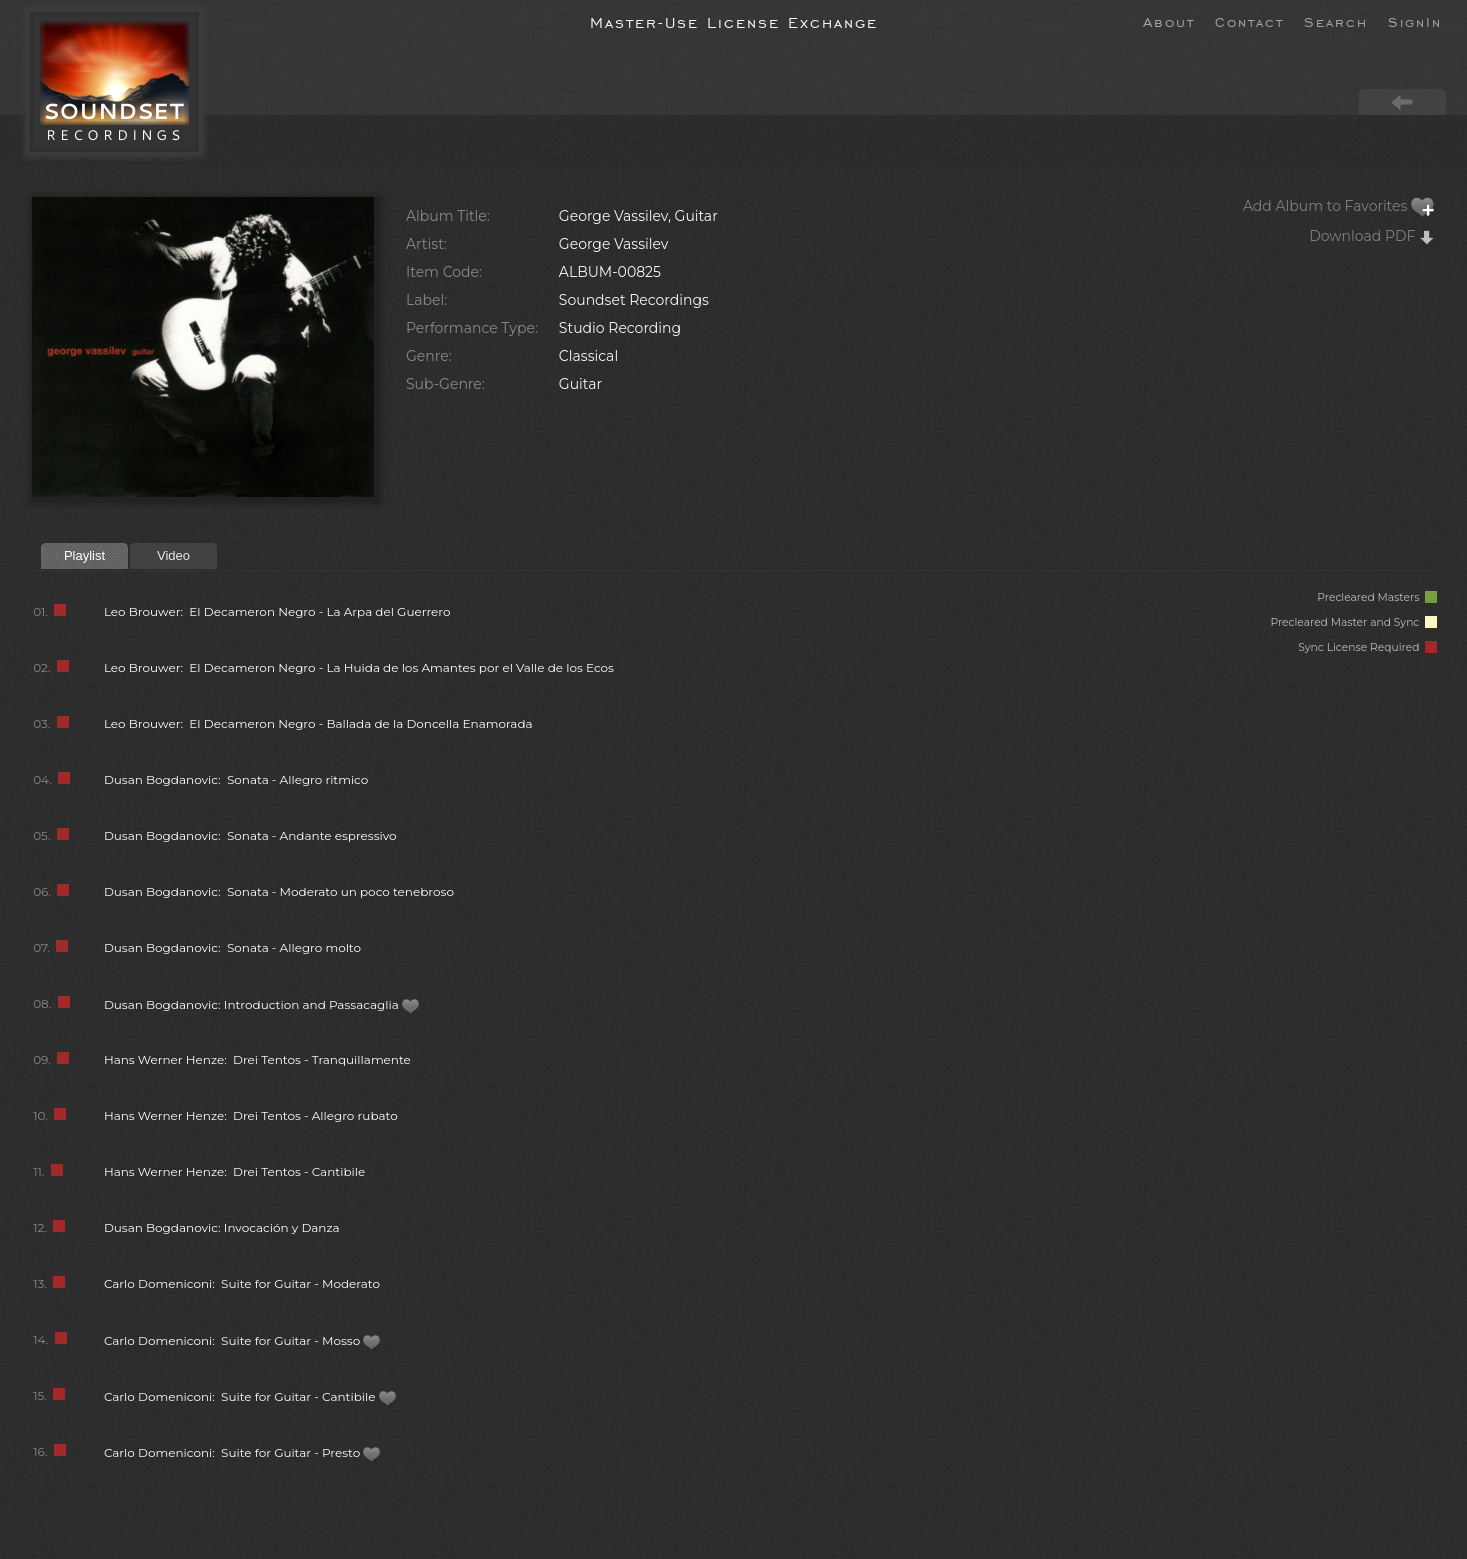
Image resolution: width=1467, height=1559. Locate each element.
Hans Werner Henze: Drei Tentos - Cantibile (234, 1171)
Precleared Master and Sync (1353, 622)
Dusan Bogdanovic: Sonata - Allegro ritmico (236, 779)
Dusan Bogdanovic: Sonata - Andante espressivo (250, 835)
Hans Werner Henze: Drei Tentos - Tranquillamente (257, 1059)
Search (1336, 21)
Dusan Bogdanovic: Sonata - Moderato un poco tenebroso (279, 891)
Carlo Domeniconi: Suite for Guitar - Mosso (243, 1340)
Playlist (84, 555)
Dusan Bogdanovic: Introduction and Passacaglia (262, 1004)
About (1169, 21)
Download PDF (1372, 236)
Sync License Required (1367, 647)
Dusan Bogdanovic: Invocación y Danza (222, 1227)
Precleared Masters (1377, 597)
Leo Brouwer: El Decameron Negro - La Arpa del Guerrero (277, 611)
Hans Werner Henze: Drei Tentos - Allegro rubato (251, 1115)
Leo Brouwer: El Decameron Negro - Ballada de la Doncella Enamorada (318, 723)
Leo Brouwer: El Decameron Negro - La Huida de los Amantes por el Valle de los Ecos (359, 667)
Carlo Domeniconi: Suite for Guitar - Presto (243, 1452)
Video (173, 555)
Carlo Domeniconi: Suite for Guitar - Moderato (242, 1283)
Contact (1249, 21)
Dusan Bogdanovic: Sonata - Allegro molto (232, 947)
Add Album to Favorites (1339, 206)
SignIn (1415, 21)
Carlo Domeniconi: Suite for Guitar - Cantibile (250, 1396)
